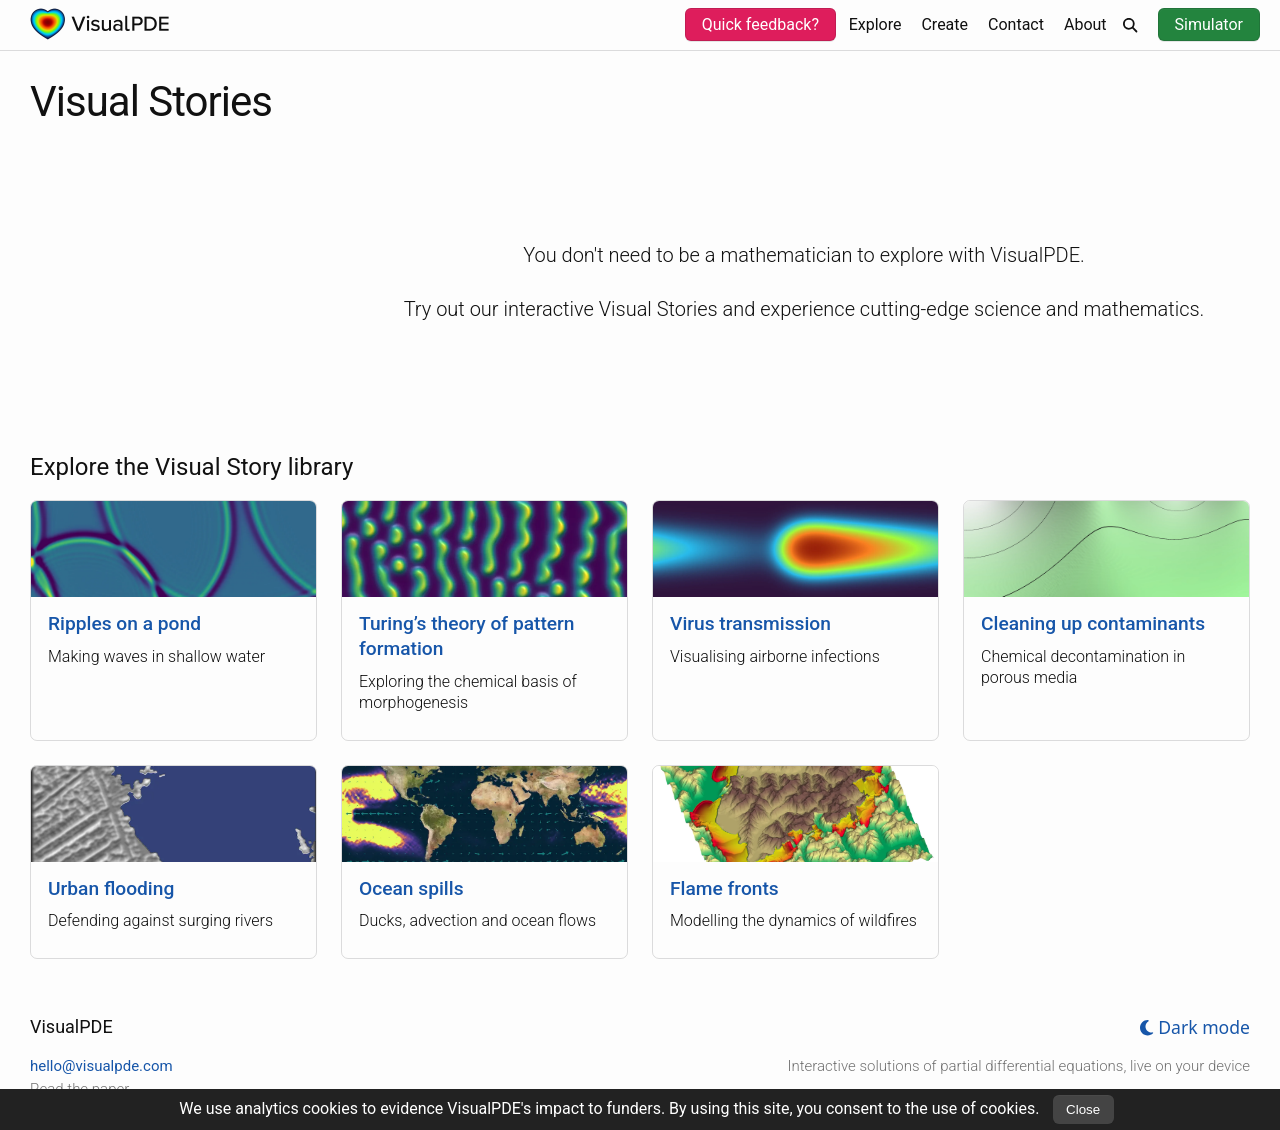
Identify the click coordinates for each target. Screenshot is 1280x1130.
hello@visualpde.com (101, 1066)
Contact (1016, 24)
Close (1083, 1109)
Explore (875, 24)
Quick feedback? (760, 24)
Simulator (1209, 24)
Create (944, 24)
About (1085, 24)
